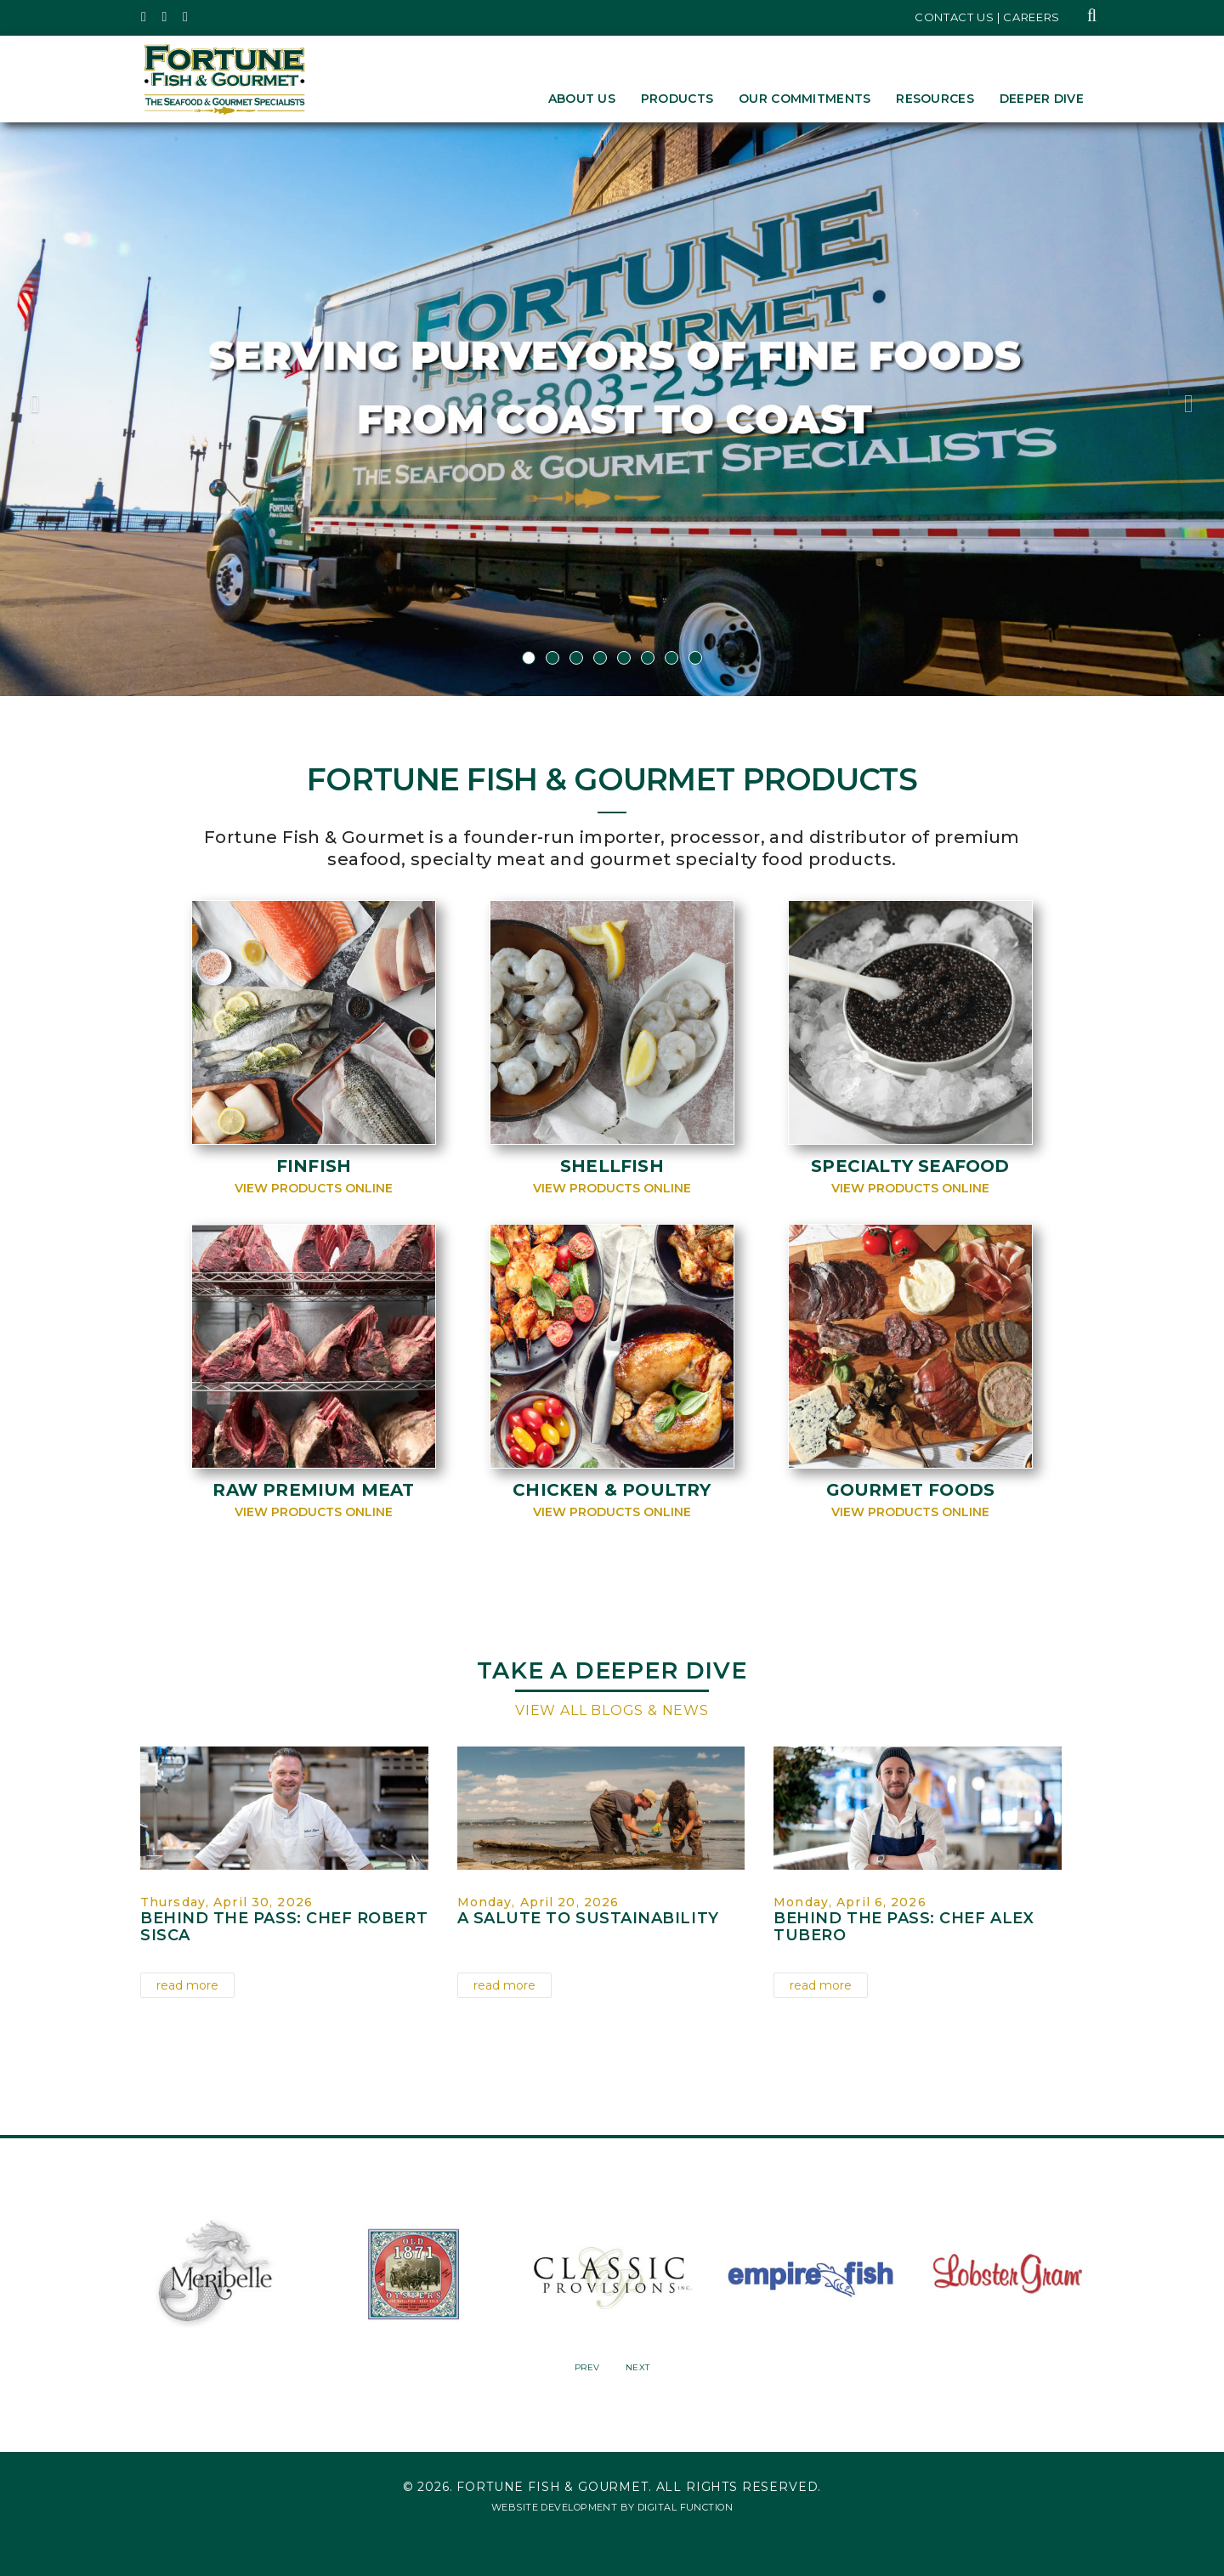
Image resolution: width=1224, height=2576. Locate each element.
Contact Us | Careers (987, 17)
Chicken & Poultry (612, 1490)
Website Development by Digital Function (612, 2507)
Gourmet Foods (910, 1490)
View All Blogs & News (612, 1710)
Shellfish (612, 1166)
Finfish (313, 1166)
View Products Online (314, 1188)
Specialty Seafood (910, 1166)
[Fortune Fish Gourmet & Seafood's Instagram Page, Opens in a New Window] (165, 17)
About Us (581, 98)
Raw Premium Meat (313, 1490)
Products (677, 98)
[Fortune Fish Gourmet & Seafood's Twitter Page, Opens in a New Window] (144, 17)
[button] (92, 409)
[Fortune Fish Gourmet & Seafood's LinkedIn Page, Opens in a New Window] (186, 17)
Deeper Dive (1042, 98)
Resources (935, 98)
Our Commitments (804, 98)
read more (187, 1985)
